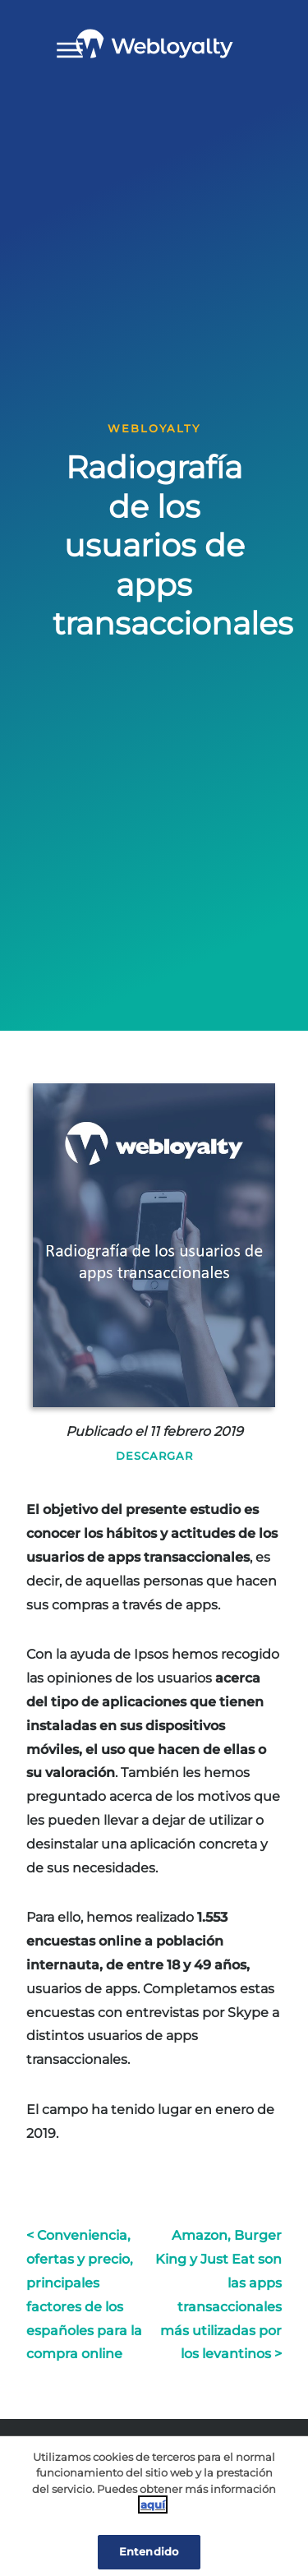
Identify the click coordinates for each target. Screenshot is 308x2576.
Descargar (154, 1455)
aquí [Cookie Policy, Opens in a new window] (152, 2504)
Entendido (148, 2551)
